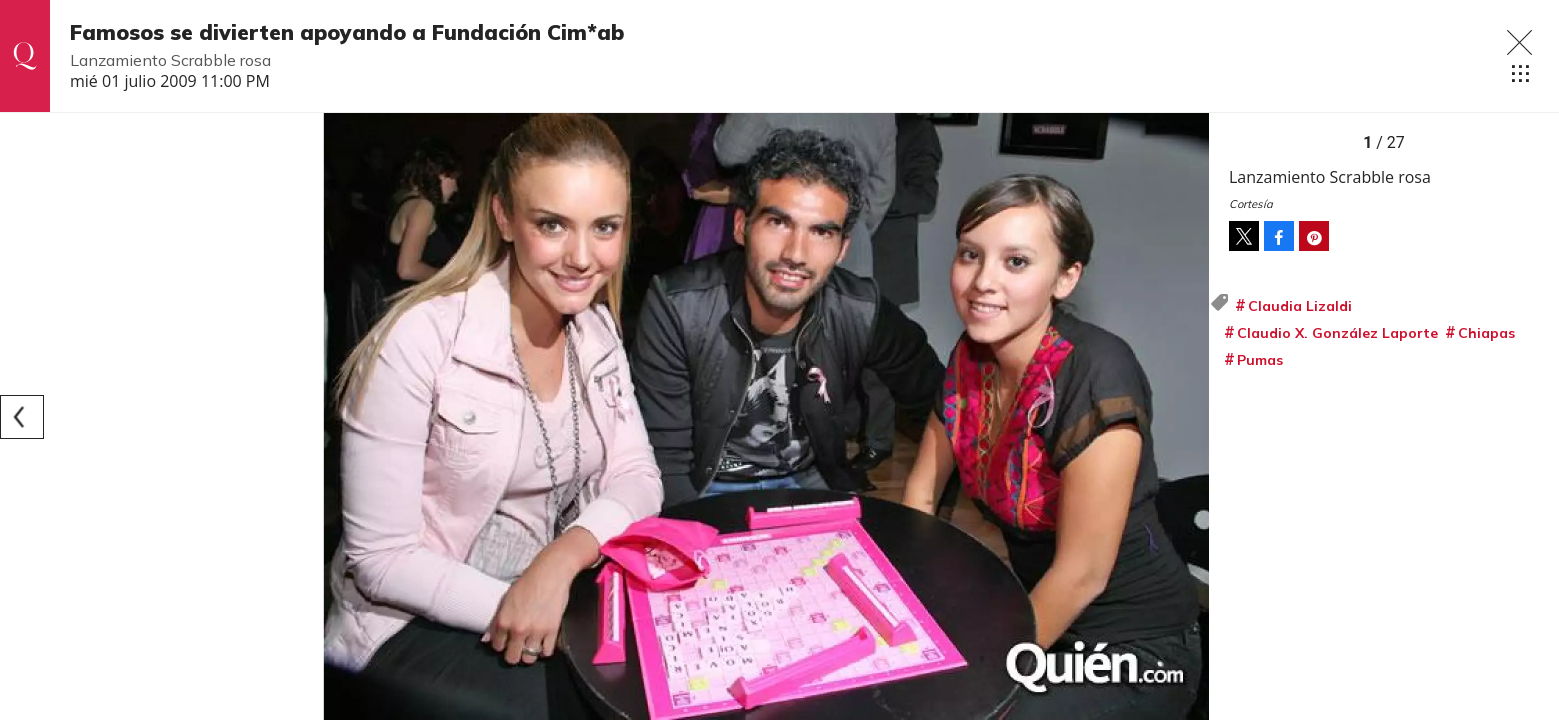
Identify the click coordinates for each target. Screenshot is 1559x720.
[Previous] (22, 417)
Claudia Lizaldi (1300, 306)
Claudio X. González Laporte (1337, 333)
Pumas (1260, 360)
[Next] (1187, 417)
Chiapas (1486, 333)
